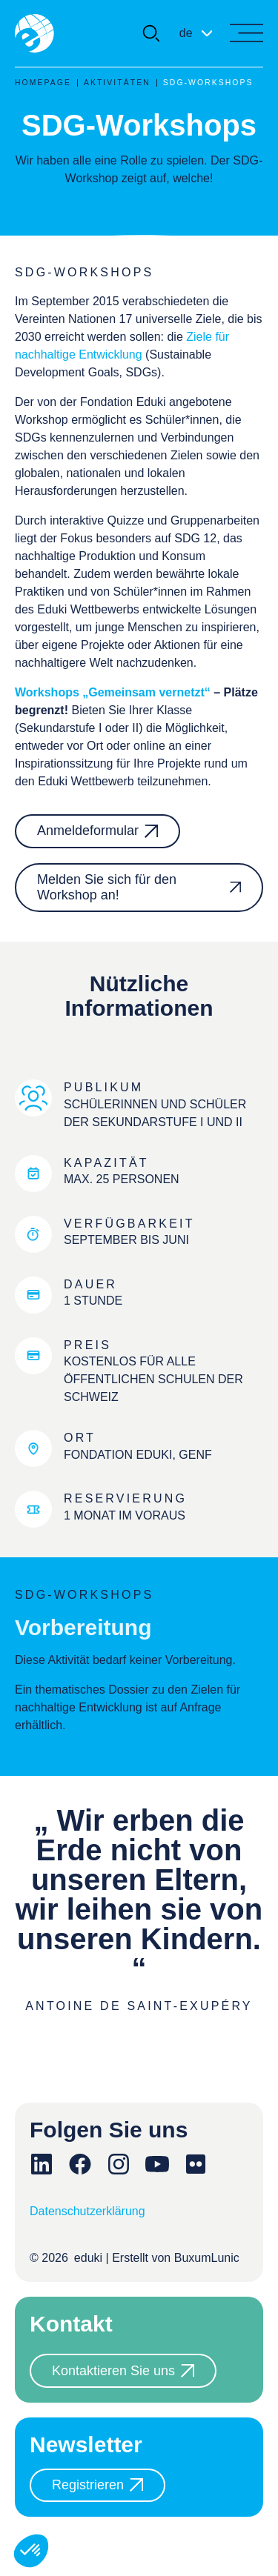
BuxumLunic (206, 2257)
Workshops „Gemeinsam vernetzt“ (113, 692)
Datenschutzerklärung (87, 2211)
